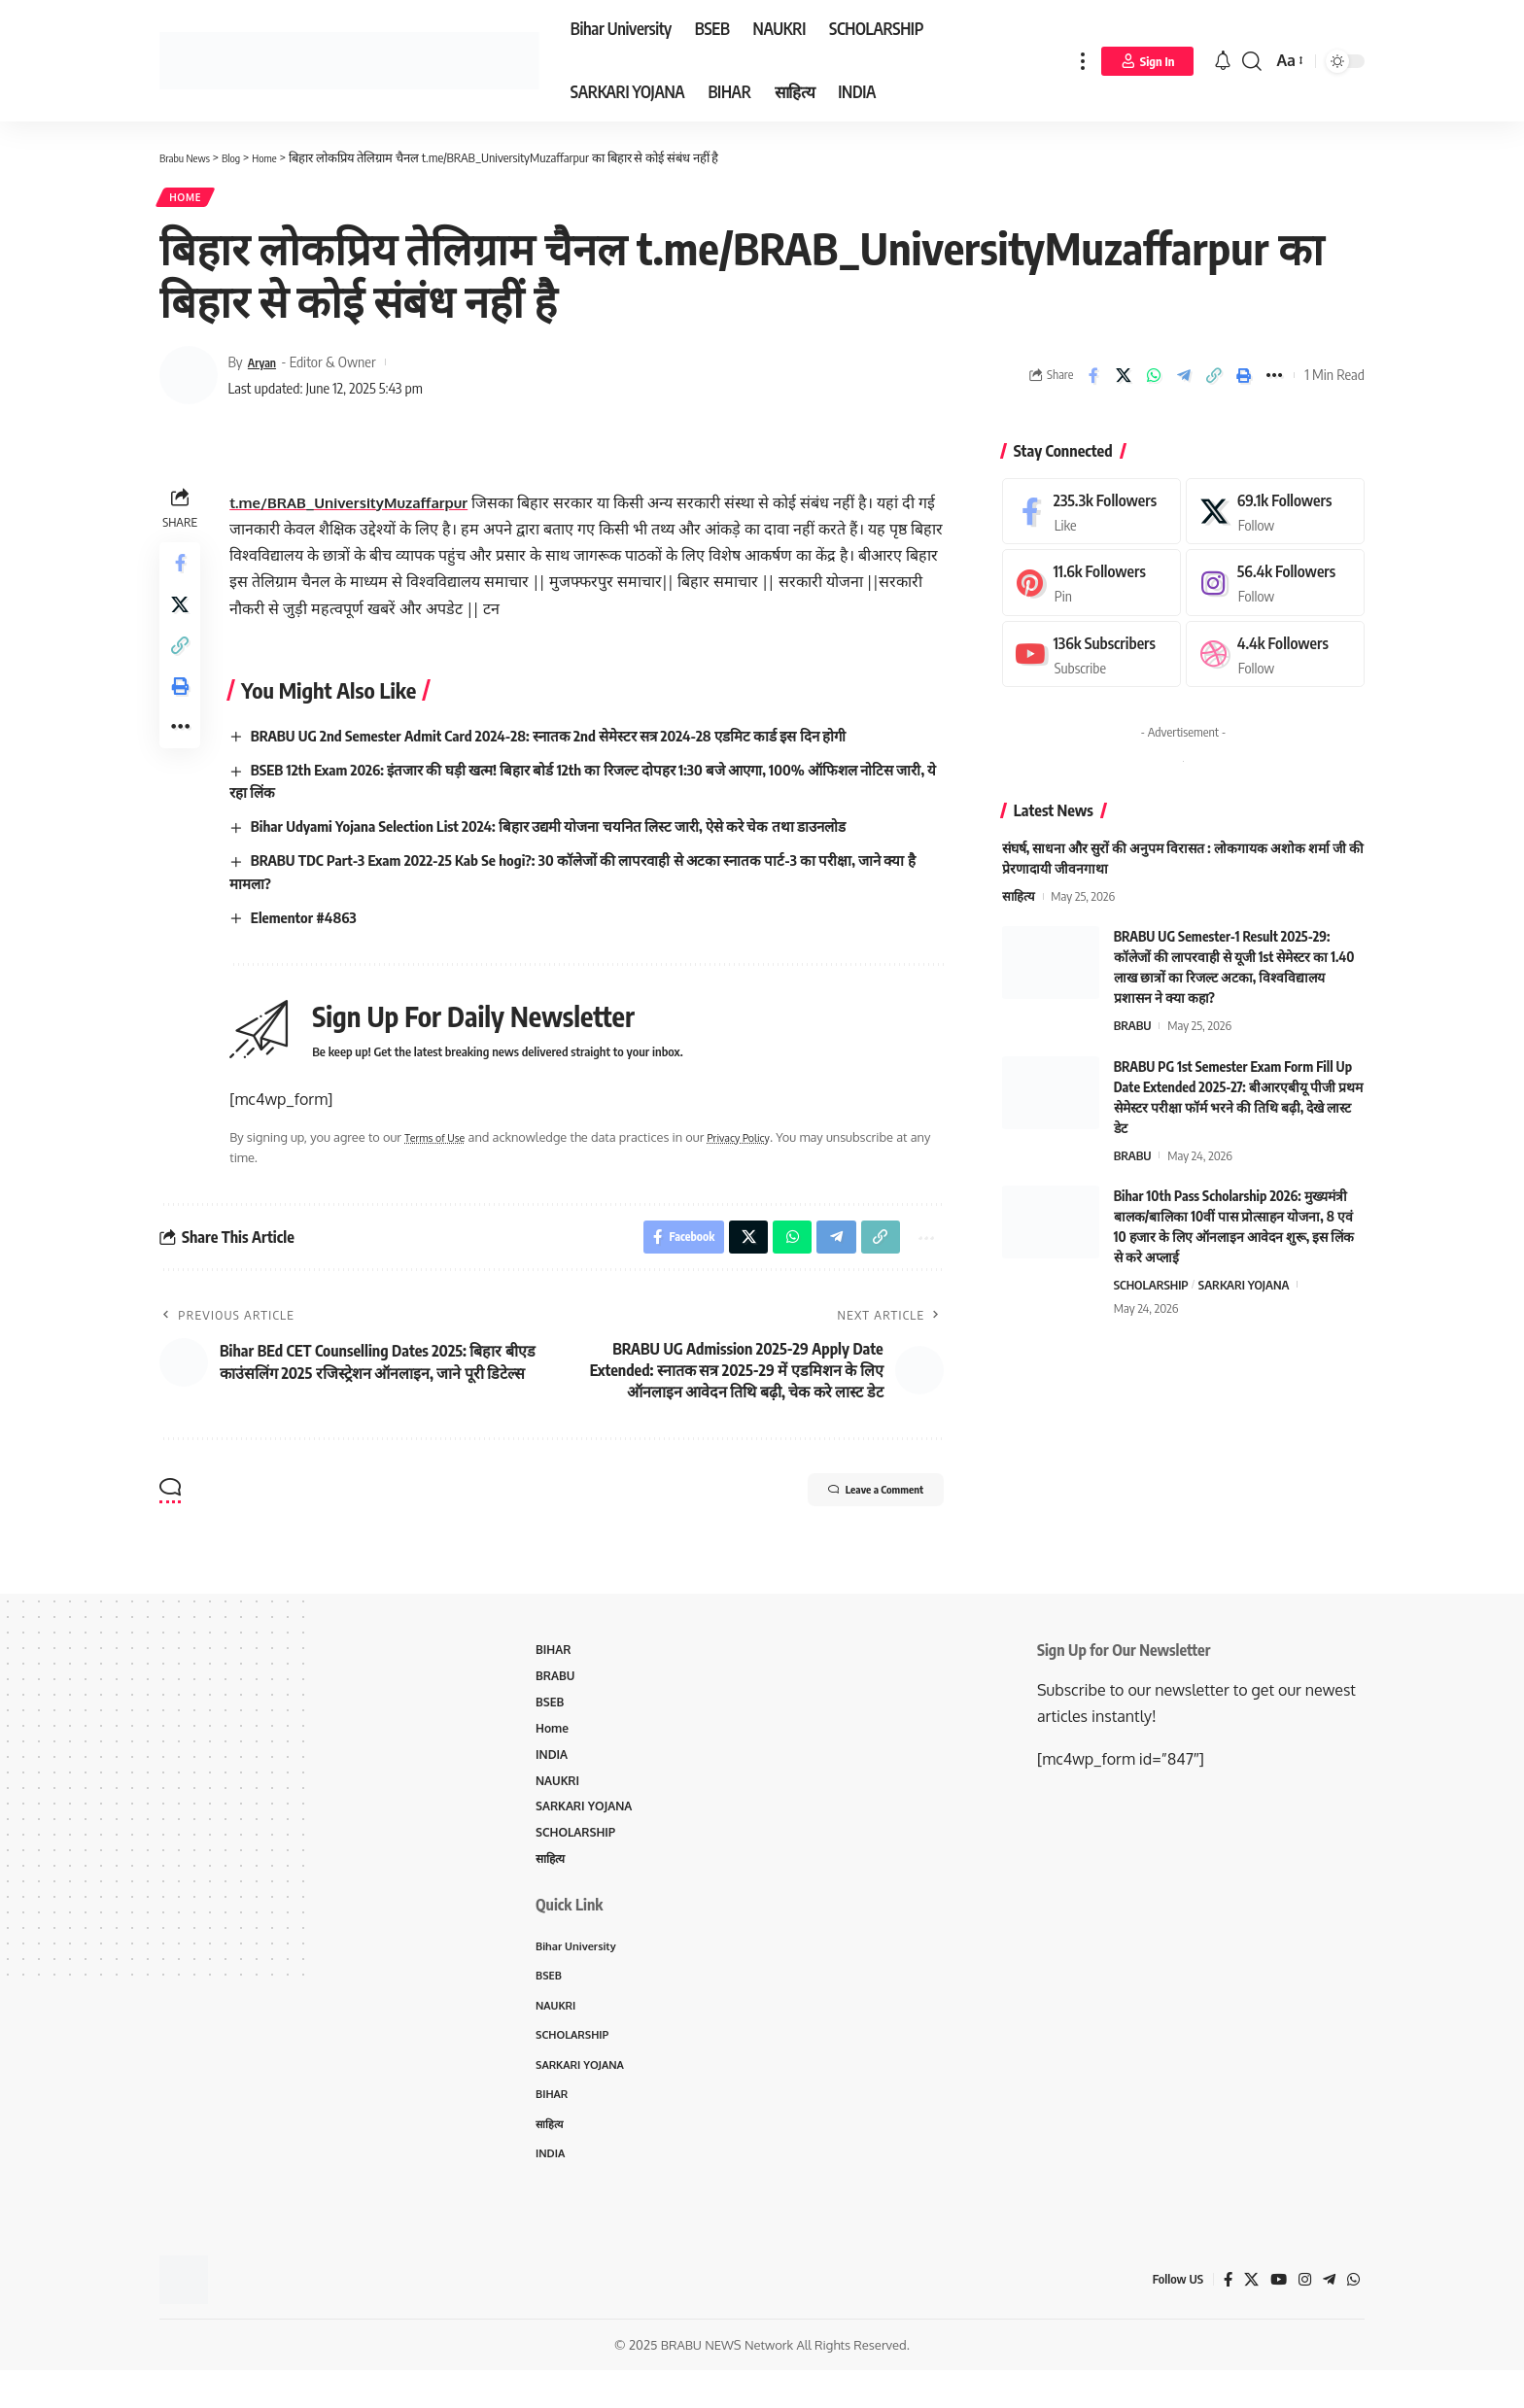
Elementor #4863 (314, 925)
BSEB (551, 1719)
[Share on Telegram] (1183, 381)
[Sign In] (1148, 61)
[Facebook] (1091, 518)
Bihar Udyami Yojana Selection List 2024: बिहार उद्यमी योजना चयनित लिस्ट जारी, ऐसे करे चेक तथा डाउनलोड (573, 833)
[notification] (1222, 61)
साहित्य (1018, 904)
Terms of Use (446, 1144)
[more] (1082, 60)
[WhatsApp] (1353, 2317)
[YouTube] (1275, 2317)
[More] (1274, 381)
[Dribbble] (1275, 661)
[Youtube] (1091, 661)
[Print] (1244, 381)
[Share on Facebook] (1093, 381)
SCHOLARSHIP (1151, 1291)
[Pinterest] (1091, 590)
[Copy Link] (1214, 381)
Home (191, 200)
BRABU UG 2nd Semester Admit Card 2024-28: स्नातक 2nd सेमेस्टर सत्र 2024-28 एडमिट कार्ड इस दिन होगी (575, 742)
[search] (1252, 60)
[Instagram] (1275, 590)
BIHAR (554, 1664)
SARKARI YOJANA (1244, 1291)
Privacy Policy (762, 1144)
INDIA (553, 1774)
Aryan (265, 368)
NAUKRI (559, 1801)
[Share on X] (1123, 381)
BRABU (1133, 1033)
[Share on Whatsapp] (1153, 381)
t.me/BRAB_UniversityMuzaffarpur (362, 509)
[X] (1275, 518)
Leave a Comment (852, 1505)
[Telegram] (1327, 2317)
